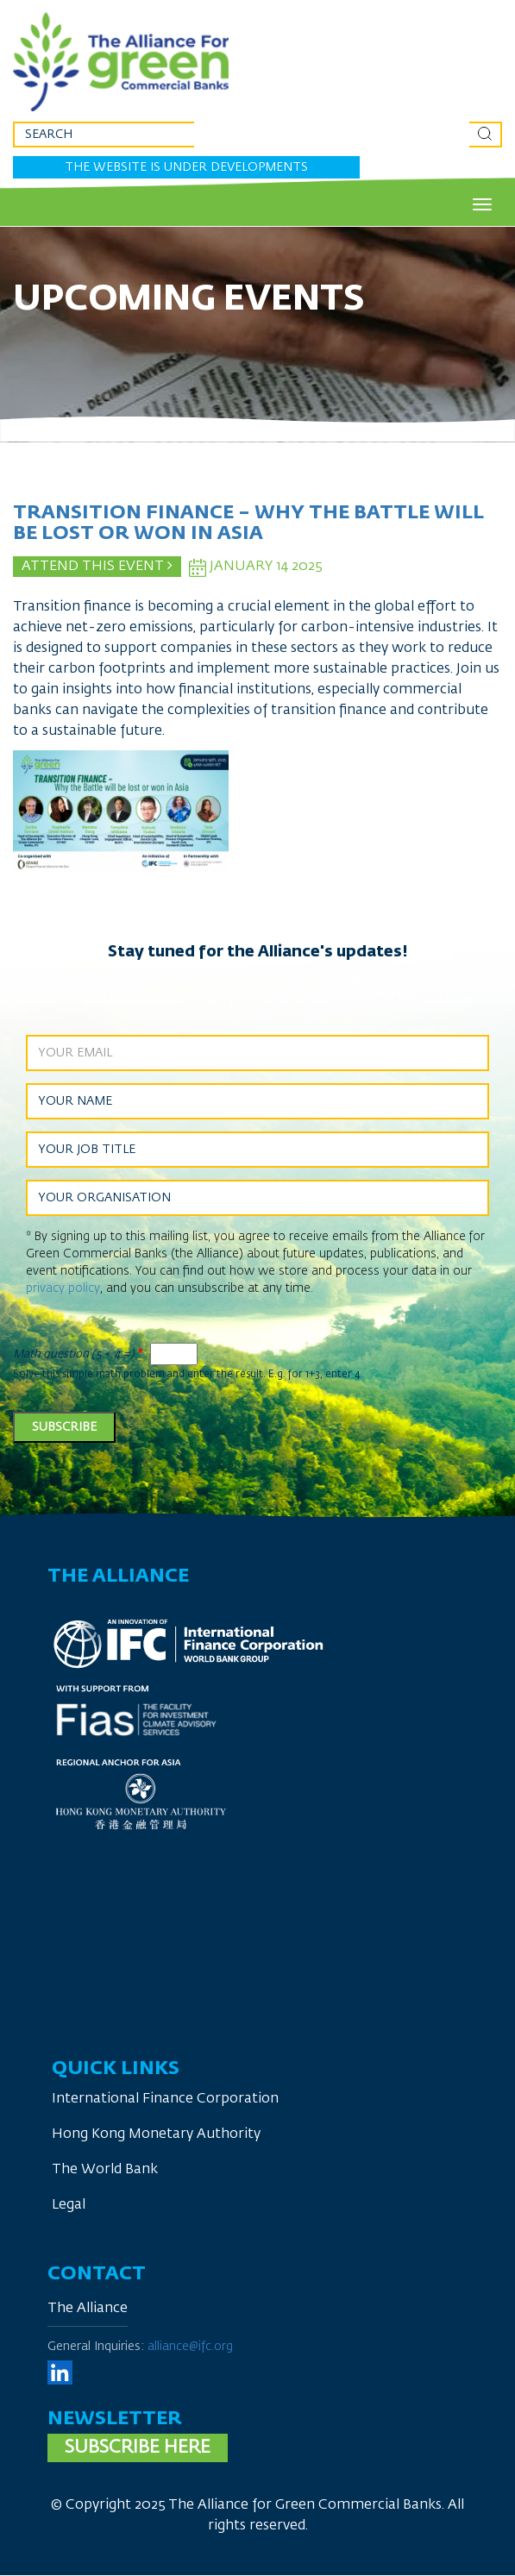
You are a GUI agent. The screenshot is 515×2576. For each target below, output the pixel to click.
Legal (68, 2205)
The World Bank (105, 2170)
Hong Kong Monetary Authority (156, 2134)
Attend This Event (97, 565)
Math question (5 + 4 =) (74, 1354)
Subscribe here (137, 2448)
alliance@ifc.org (190, 2347)
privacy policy (63, 1288)
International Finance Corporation (165, 2099)
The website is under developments (186, 167)
